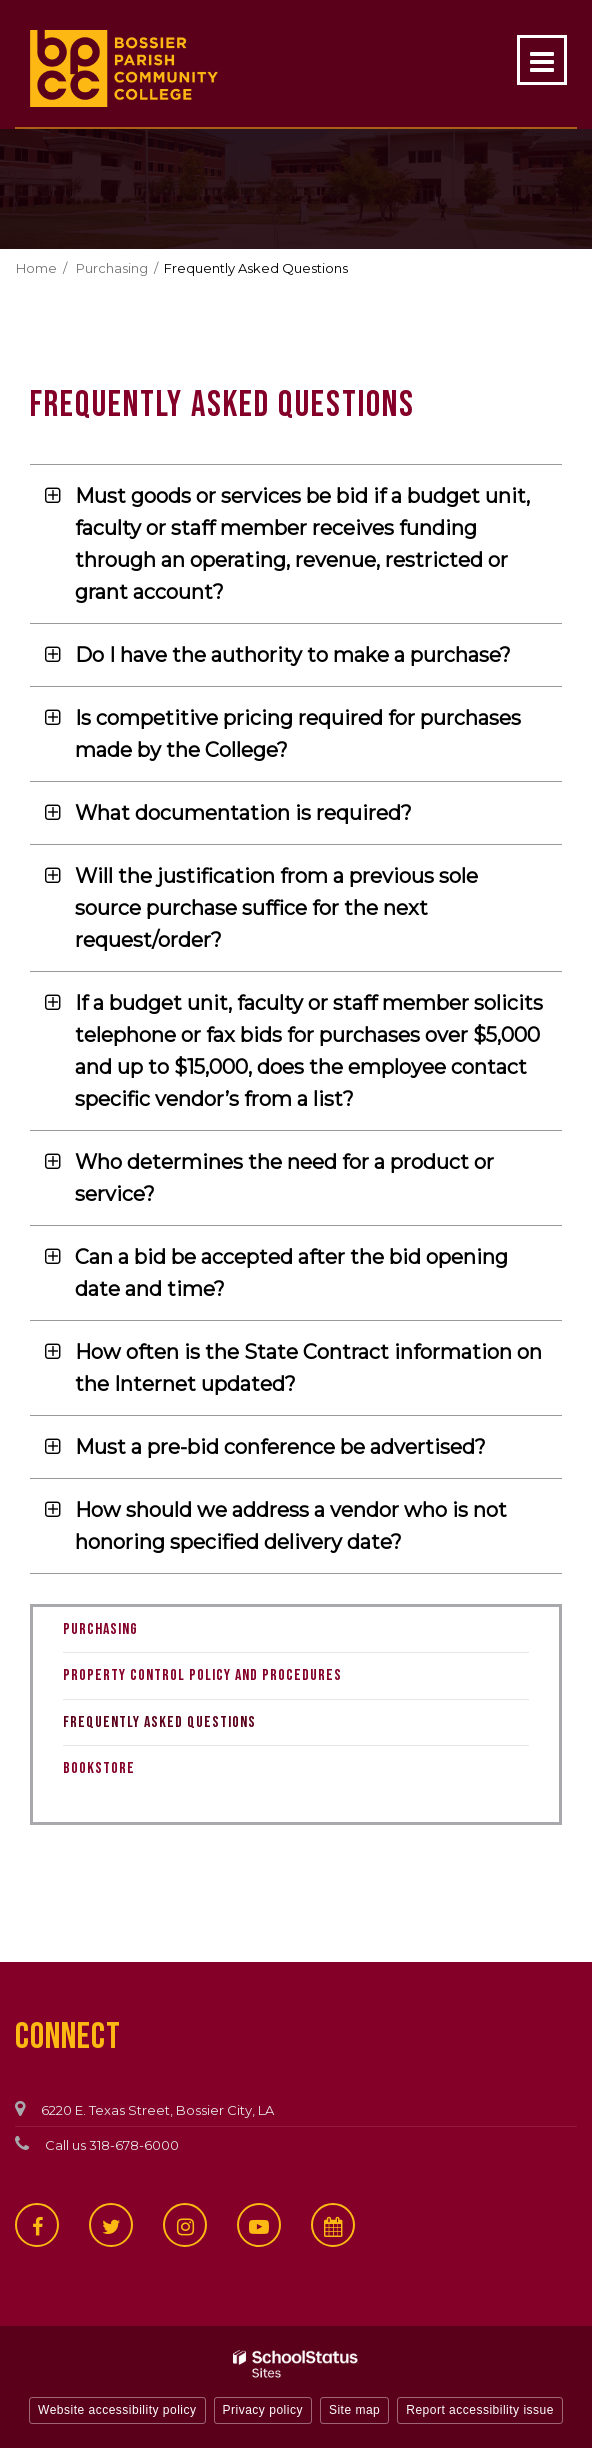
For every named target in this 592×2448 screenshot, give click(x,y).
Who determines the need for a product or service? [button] (284, 1178)
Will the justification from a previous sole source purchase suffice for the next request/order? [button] (276, 908)
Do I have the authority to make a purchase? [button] (293, 655)
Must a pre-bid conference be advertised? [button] (280, 1447)
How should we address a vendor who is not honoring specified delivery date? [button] (291, 1526)
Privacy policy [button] (263, 2410)
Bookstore (125, 1773)
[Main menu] (542, 60)
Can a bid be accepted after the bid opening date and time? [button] (291, 1273)
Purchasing (112, 268)
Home (36, 268)
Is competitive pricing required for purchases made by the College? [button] (298, 734)
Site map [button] (354, 2410)
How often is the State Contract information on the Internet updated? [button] (308, 1368)
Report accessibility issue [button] (480, 2410)
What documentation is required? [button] (243, 813)
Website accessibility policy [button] (117, 2410)
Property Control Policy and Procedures (229, 1680)
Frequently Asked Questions (159, 1722)
